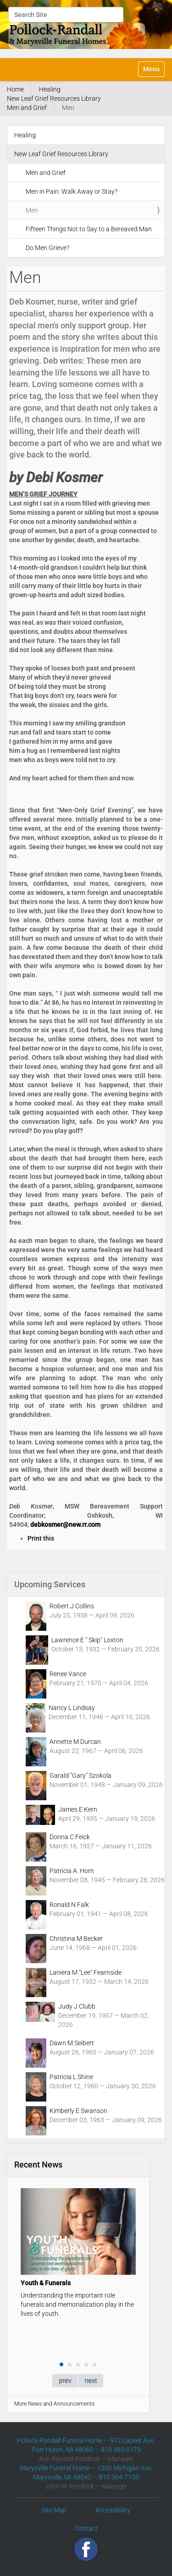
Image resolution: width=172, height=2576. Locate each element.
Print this (41, 1538)
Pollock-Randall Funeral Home (59, 2440)
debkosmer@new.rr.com (65, 1524)
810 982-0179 (121, 2449)
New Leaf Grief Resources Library (54, 98)
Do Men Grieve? (47, 247)
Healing (50, 89)
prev (65, 2380)
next (91, 2380)
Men (32, 210)
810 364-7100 (119, 2477)
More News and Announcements (54, 2404)
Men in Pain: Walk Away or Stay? (71, 191)
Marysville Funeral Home (54, 2468)
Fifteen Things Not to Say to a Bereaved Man (89, 229)
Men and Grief (27, 107)
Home (15, 89)
